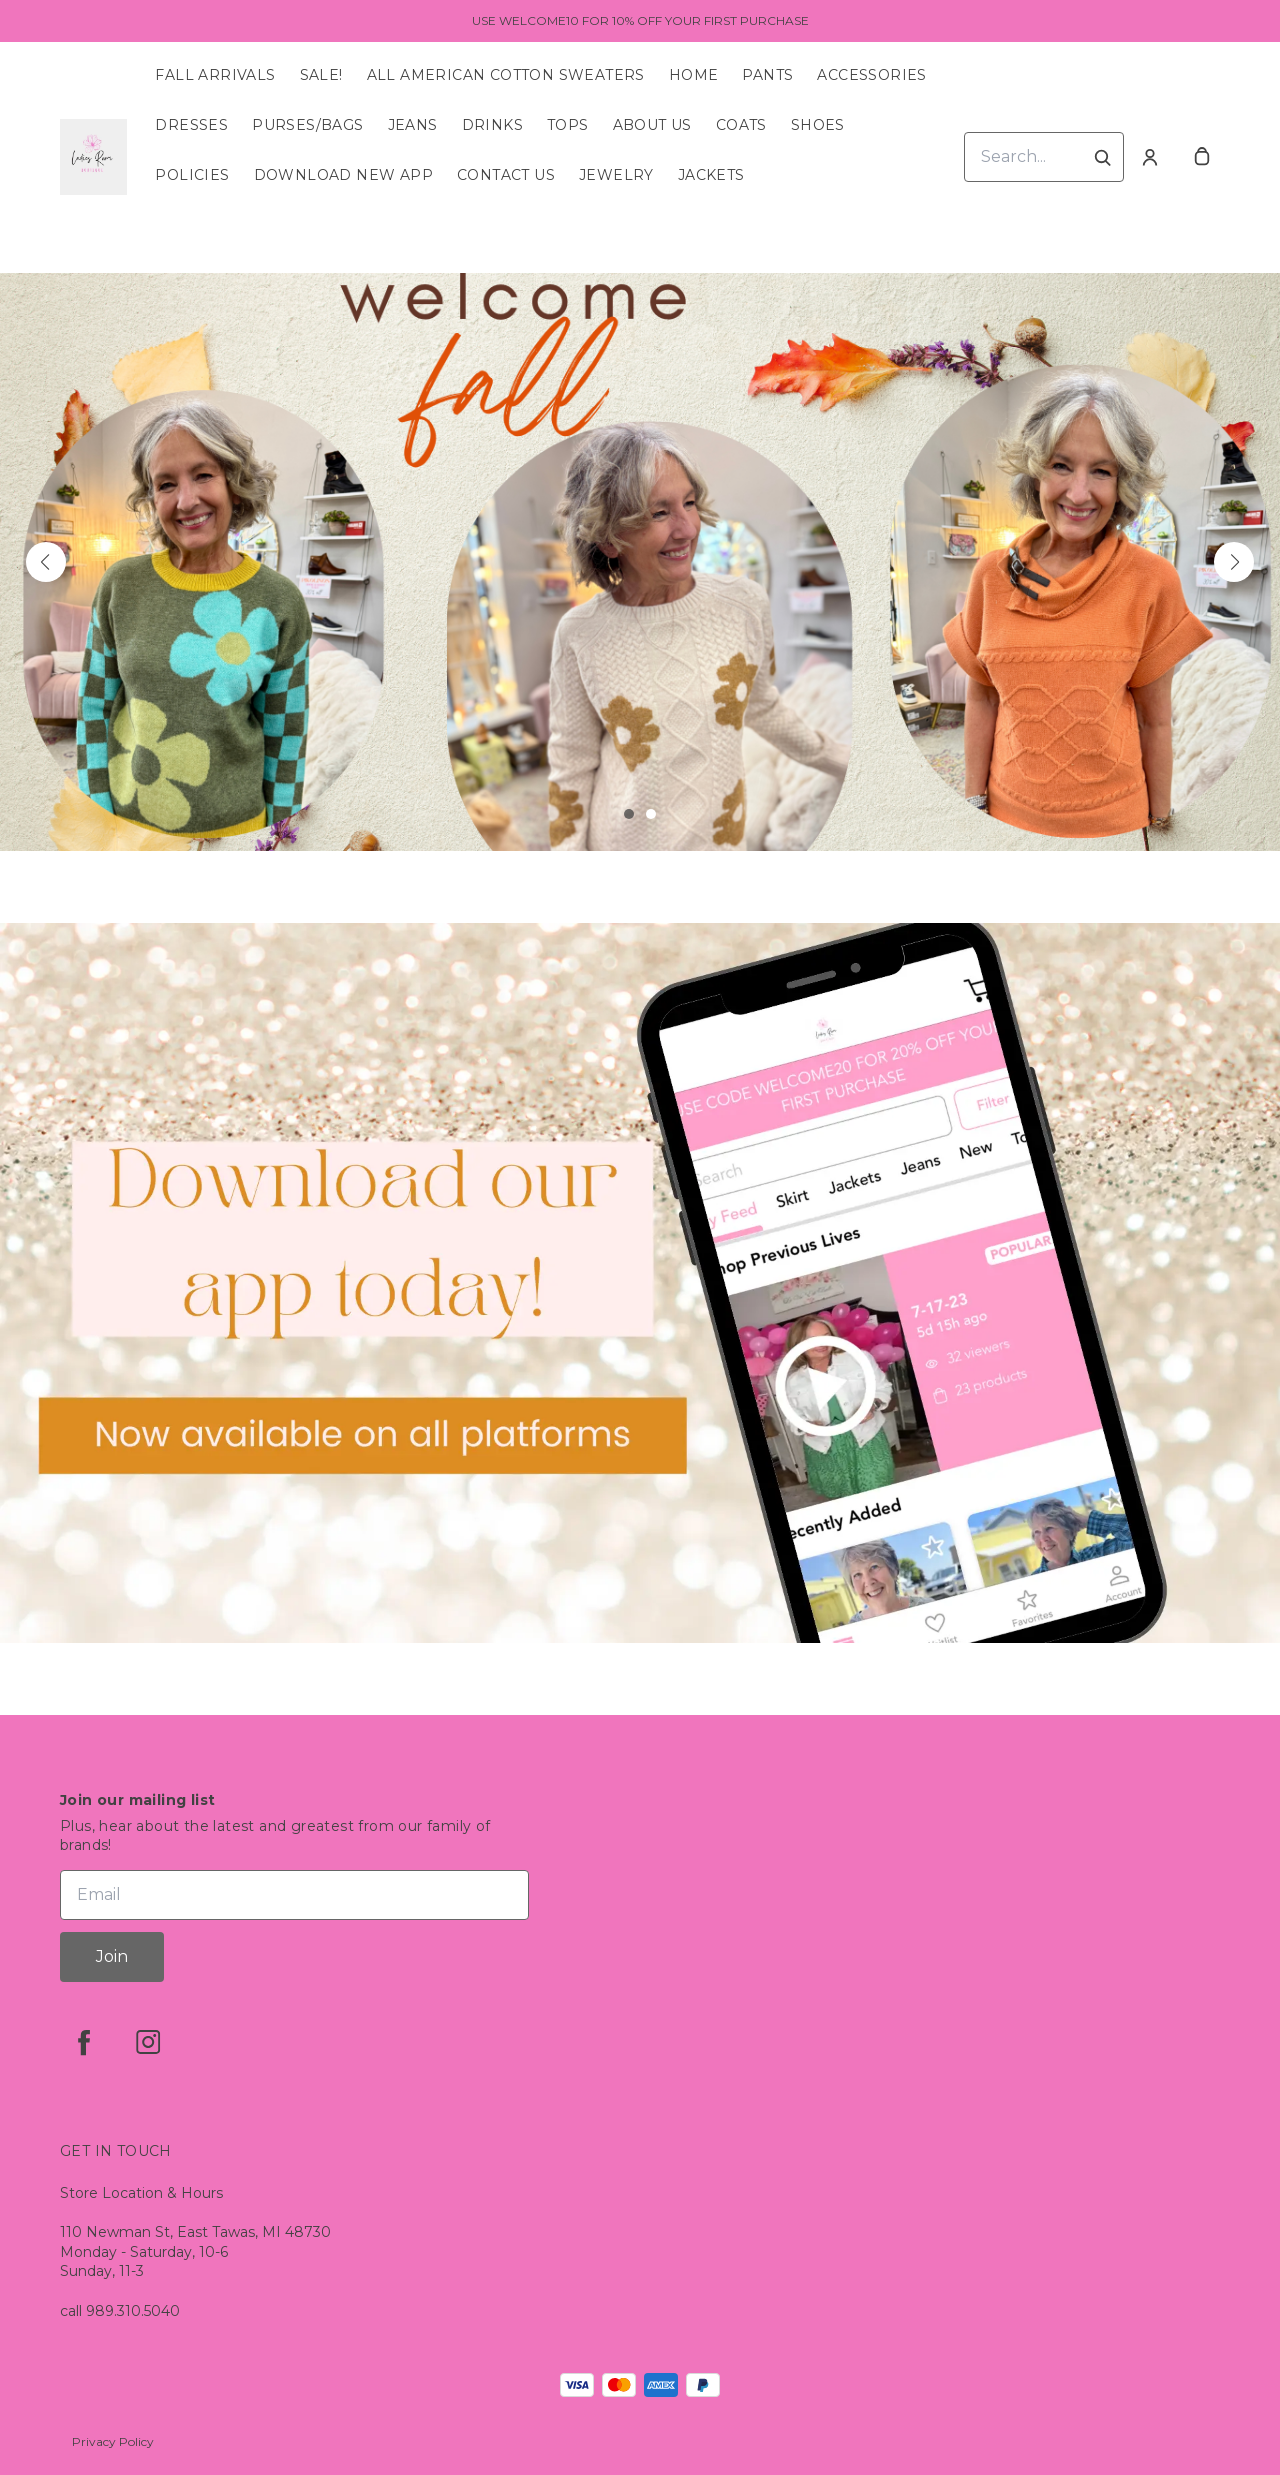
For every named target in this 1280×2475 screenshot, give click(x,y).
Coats (741, 125)
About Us (652, 125)
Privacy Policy (113, 2441)
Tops (568, 125)
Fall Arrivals (215, 75)
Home (694, 75)
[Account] (1150, 157)
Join (112, 1956)
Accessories (871, 75)
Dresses (191, 125)
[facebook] (84, 2042)
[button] (46, 562)
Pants (767, 75)
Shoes (818, 125)
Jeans (413, 125)
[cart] (1202, 157)
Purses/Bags (307, 125)
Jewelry (616, 175)
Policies (192, 175)
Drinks (492, 125)
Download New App (343, 175)
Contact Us (506, 175)
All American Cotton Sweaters (506, 75)
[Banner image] (640, 562)
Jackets (711, 175)
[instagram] (148, 2042)
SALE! (321, 75)
